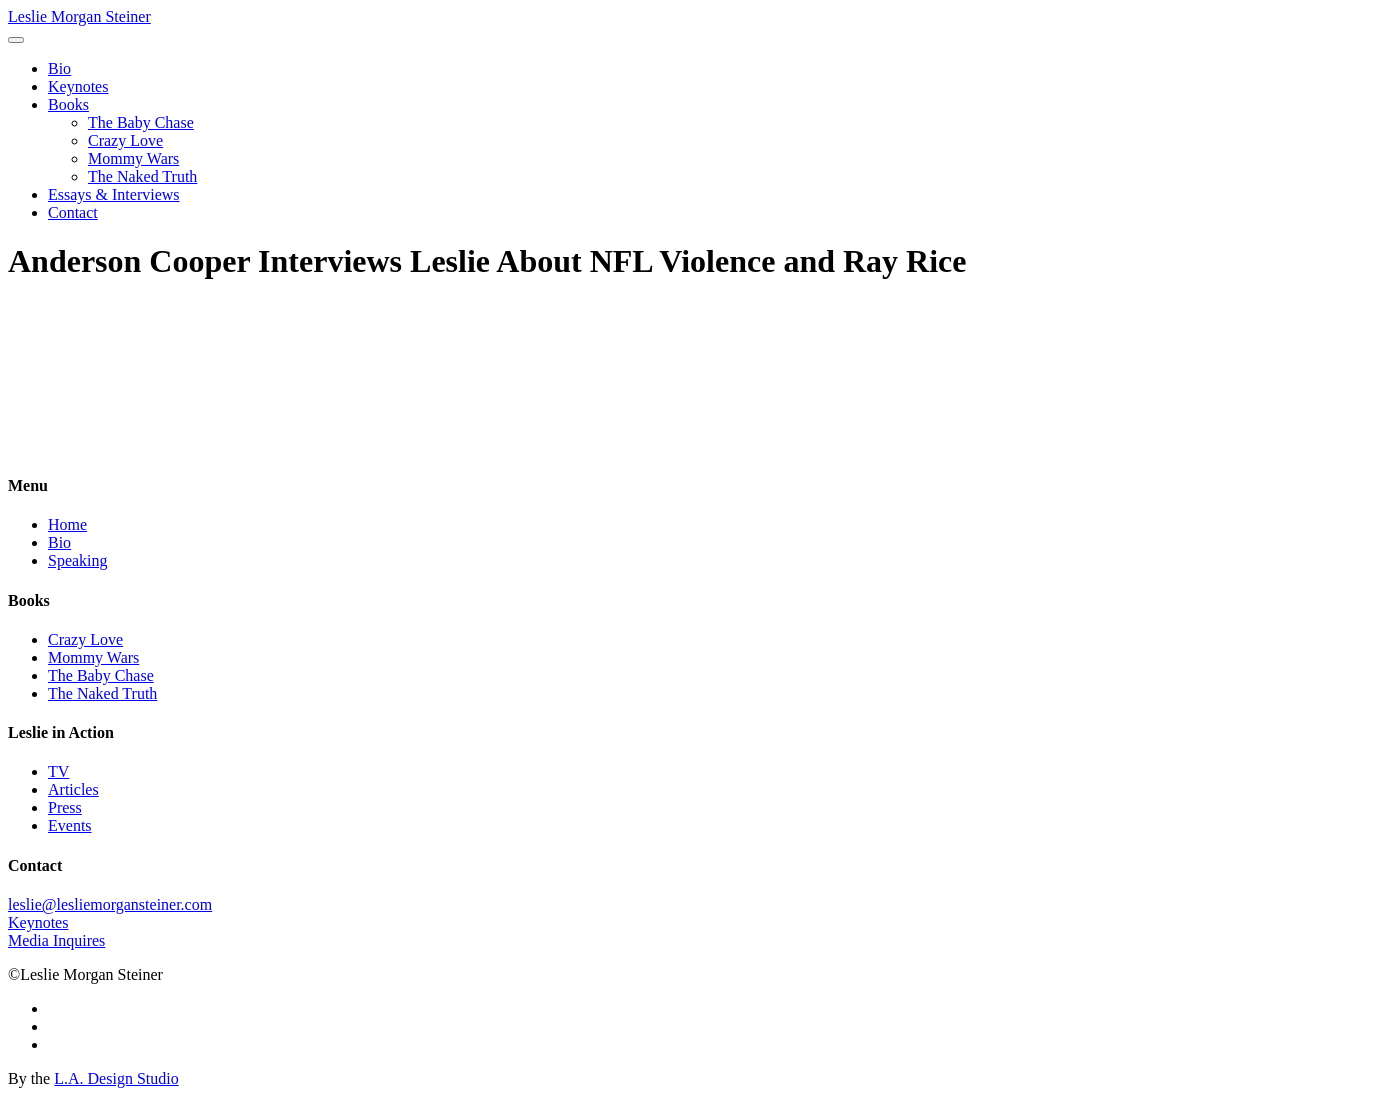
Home (67, 524)
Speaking (78, 560)
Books (68, 104)
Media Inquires (56, 940)
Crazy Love (125, 140)
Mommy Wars (133, 158)
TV (58, 771)
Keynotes (78, 86)
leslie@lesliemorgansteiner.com (110, 904)
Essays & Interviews (114, 194)
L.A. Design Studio (116, 1078)
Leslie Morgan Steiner (79, 16)
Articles (73, 789)
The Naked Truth (142, 176)
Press (65, 807)
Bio (59, 68)
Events (70, 825)
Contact (73, 212)
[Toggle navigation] (16, 40)
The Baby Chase (141, 122)
